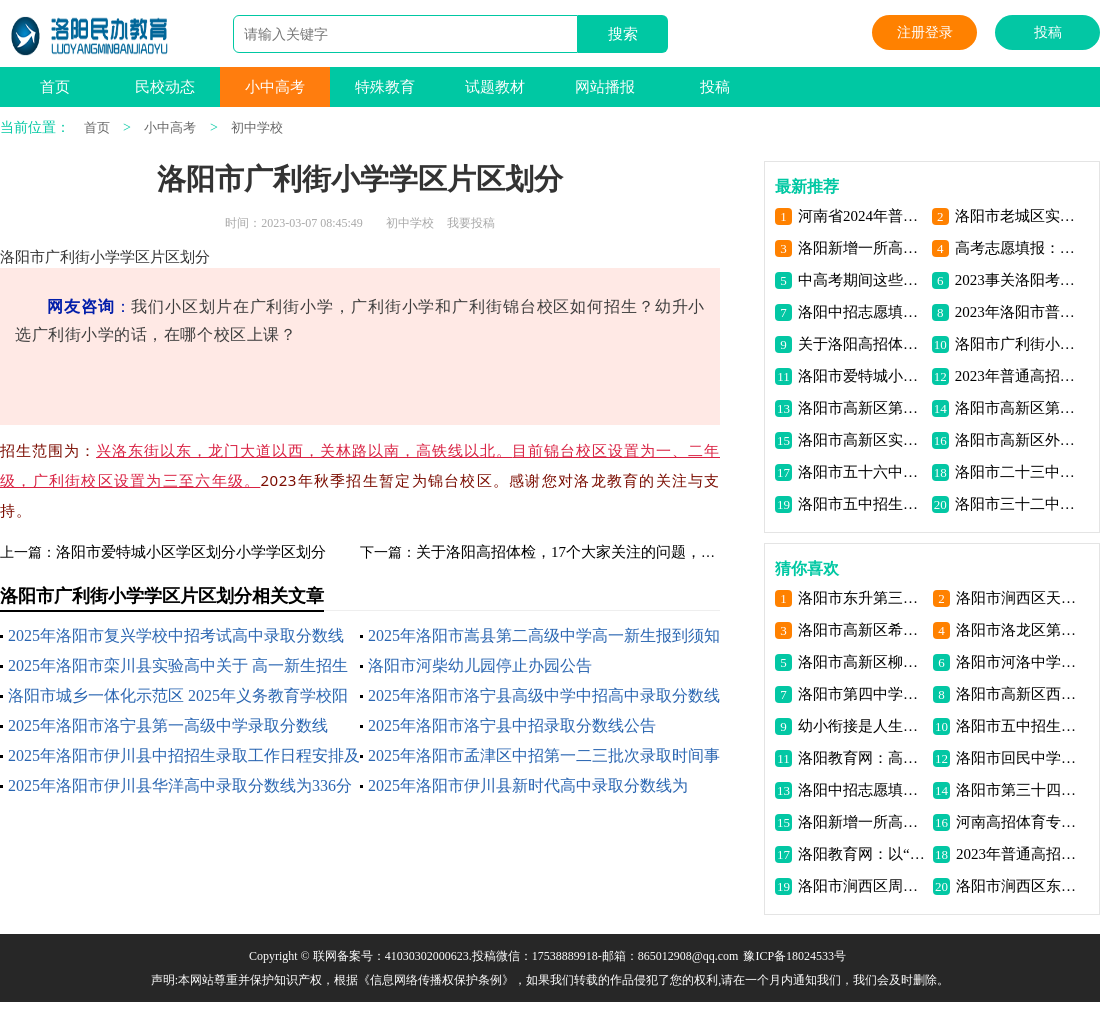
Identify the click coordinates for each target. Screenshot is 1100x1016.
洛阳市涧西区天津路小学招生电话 (1019, 598)
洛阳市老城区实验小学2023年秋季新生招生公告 (1018, 216)
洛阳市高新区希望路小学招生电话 (861, 630)
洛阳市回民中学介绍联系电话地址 (1019, 758)
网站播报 (605, 87)
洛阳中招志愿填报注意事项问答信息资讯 (861, 312)
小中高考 (275, 87)
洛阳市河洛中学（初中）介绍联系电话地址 (1019, 662)
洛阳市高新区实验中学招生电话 (861, 440)
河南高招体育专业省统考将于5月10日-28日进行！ (1019, 822)
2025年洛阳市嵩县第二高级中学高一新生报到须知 (544, 635)
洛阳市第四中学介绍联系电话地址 (861, 694)
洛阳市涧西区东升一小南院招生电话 (1019, 886)
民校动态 (165, 87)
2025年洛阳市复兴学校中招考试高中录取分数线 (176, 635)
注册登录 (925, 32)
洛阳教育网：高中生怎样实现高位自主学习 (861, 758)
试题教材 (495, 87)
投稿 (1048, 32)
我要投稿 (471, 223)
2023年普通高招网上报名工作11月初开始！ (1018, 376)
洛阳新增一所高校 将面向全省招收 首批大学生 (861, 248)
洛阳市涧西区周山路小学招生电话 (861, 886)
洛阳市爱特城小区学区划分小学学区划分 (191, 552)
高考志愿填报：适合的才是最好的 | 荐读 (1018, 248)
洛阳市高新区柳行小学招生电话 (861, 662)
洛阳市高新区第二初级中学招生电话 (1018, 408)
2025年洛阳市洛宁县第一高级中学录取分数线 (168, 725)
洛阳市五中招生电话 (861, 504)
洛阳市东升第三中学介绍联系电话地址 (861, 598)
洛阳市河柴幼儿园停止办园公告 (480, 665)
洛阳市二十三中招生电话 (1018, 472)
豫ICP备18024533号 (794, 956)
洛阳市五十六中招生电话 (861, 472)
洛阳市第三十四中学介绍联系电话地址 (1019, 790)
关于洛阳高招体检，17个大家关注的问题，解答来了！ (596, 552)
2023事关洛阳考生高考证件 (1018, 280)
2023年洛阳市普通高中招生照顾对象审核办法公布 (1018, 312)
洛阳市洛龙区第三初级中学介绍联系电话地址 (1019, 630)
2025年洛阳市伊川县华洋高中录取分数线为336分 (180, 785)
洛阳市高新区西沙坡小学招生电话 (1019, 694)
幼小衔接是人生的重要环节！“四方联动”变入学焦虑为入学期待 (861, 726)
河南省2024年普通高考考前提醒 (861, 216)
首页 (55, 87)
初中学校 (257, 127)
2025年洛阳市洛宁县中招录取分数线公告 (512, 725)
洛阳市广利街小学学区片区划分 (1018, 344)
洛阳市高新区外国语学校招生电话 (1018, 440)
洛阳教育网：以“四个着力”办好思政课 (861, 854)
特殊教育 (385, 87)
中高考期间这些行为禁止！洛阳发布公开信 (861, 280)
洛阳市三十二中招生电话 (1018, 504)
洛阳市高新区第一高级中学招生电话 (861, 408)
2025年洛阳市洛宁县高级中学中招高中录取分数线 (544, 695)
